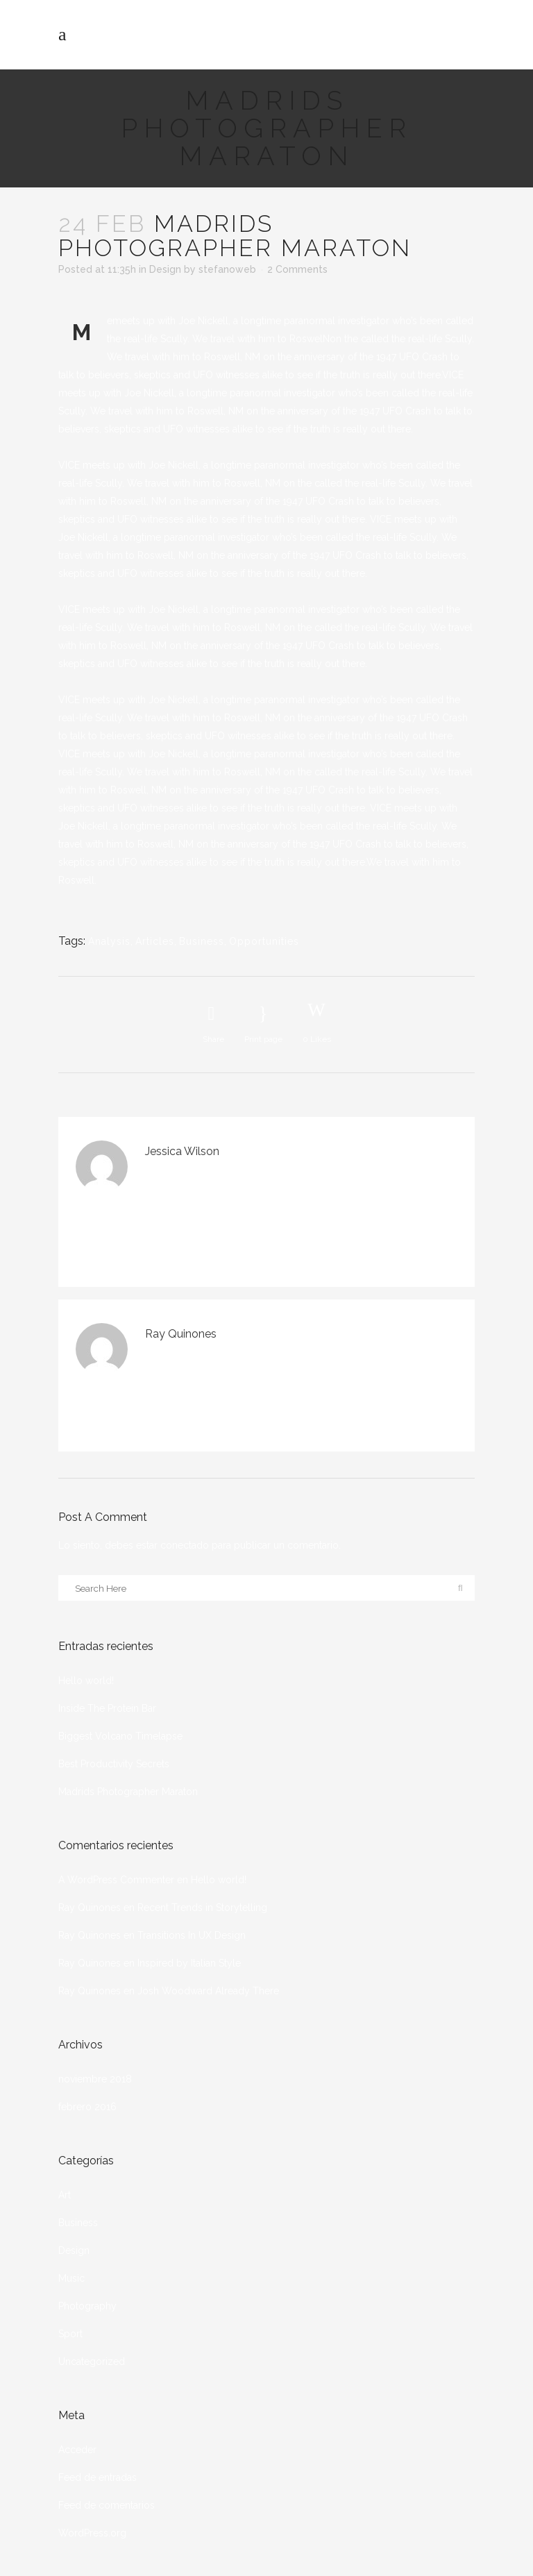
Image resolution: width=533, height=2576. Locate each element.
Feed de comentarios (106, 2505)
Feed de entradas (97, 2477)
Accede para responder (317, 1171)
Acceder (77, 2449)
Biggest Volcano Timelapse (120, 1736)
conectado (184, 1545)
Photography (87, 2306)
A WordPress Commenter (116, 1879)
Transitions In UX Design (191, 1935)
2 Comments (297, 269)
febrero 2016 (87, 2106)
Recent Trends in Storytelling (202, 1907)
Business (201, 941)
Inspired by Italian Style (189, 1963)
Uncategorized (91, 2361)
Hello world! (86, 1680)
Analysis (109, 941)
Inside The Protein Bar (107, 1708)
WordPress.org (92, 2533)
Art (64, 2194)
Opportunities (264, 941)
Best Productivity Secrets (113, 1763)
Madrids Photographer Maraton (128, 1791)
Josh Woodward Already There (208, 1990)
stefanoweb (227, 269)
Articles (154, 941)
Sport (70, 2333)
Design (165, 269)
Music (71, 2278)
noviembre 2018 (95, 2079)
